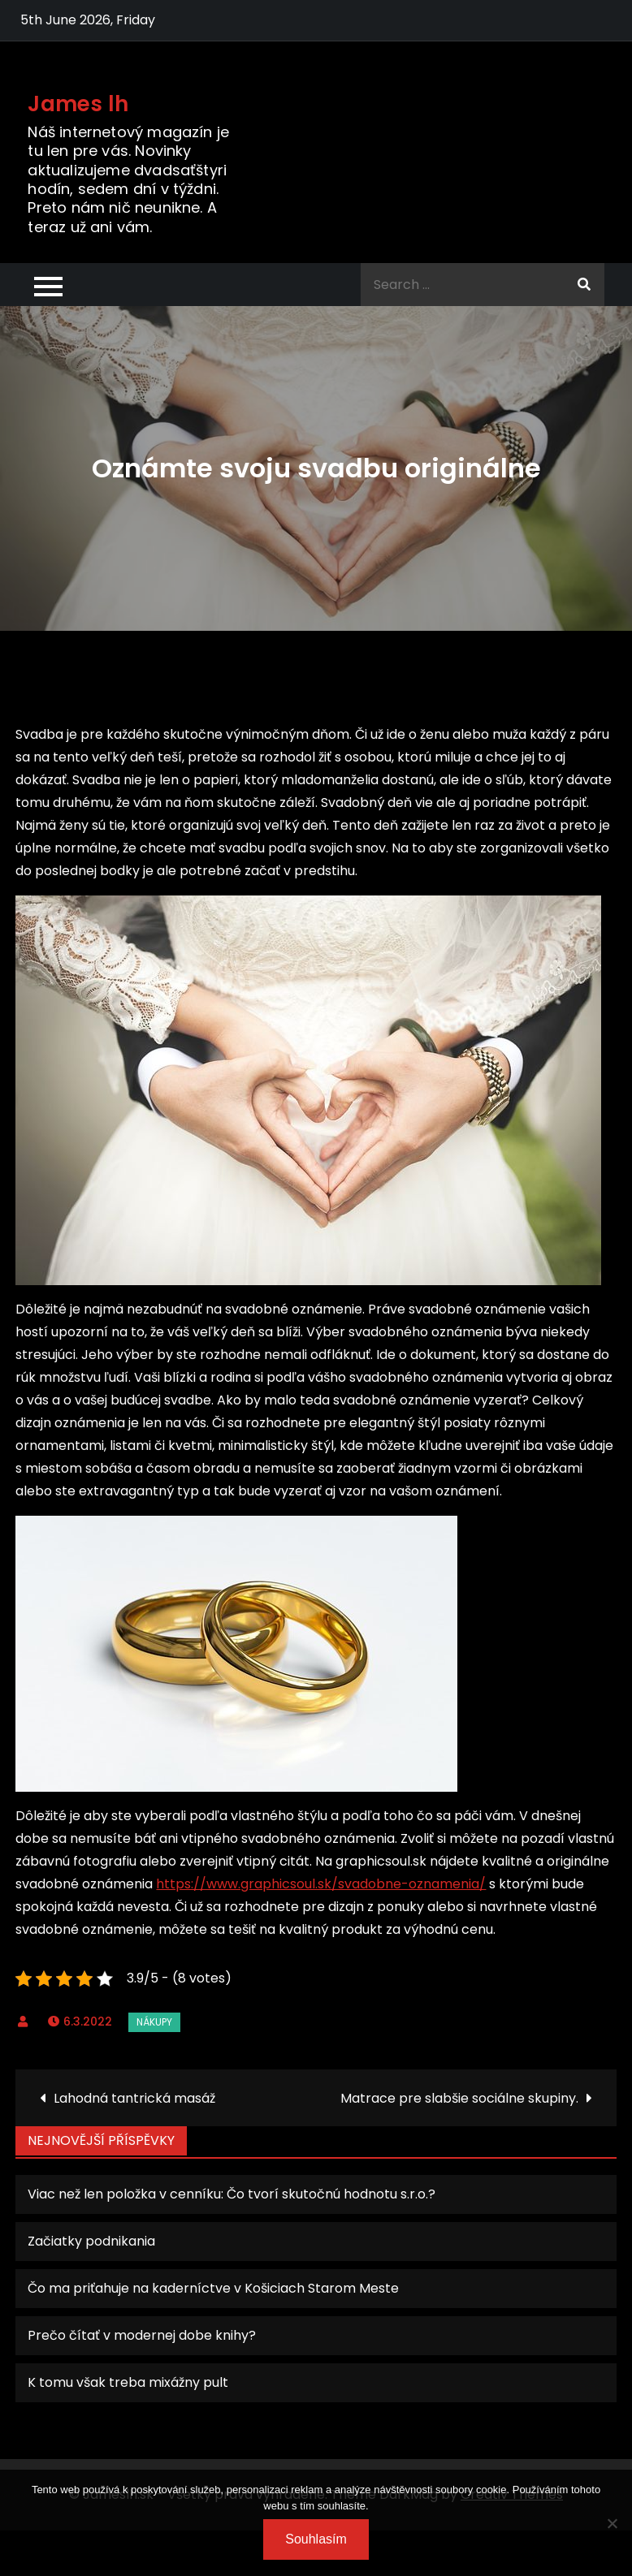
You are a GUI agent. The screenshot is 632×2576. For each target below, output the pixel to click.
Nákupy (154, 2022)
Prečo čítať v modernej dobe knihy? (142, 2335)
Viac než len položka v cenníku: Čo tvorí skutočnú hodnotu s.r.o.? (231, 2194)
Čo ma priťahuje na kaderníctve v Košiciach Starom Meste (213, 2288)
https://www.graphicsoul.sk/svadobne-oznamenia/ (321, 1884)
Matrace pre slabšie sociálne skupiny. (459, 2098)
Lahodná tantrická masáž (134, 2098)
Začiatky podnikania (91, 2241)
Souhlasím (316, 2539)
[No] (612, 2523)
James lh (78, 104)
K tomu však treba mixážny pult (128, 2382)
